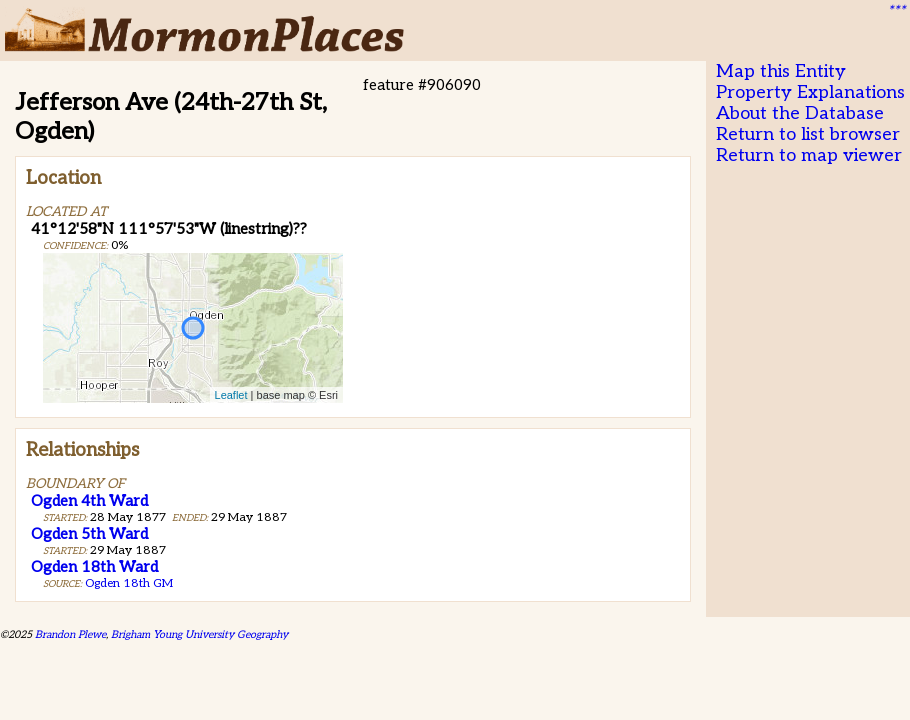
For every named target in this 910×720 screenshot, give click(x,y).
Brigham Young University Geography (199, 634)
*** (896, 11)
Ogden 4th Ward (89, 501)
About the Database (800, 113)
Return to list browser (808, 134)
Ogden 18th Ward (94, 567)
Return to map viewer (809, 155)
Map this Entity (781, 71)
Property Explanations (810, 92)
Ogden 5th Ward (89, 534)
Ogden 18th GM (129, 583)
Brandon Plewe (70, 634)
